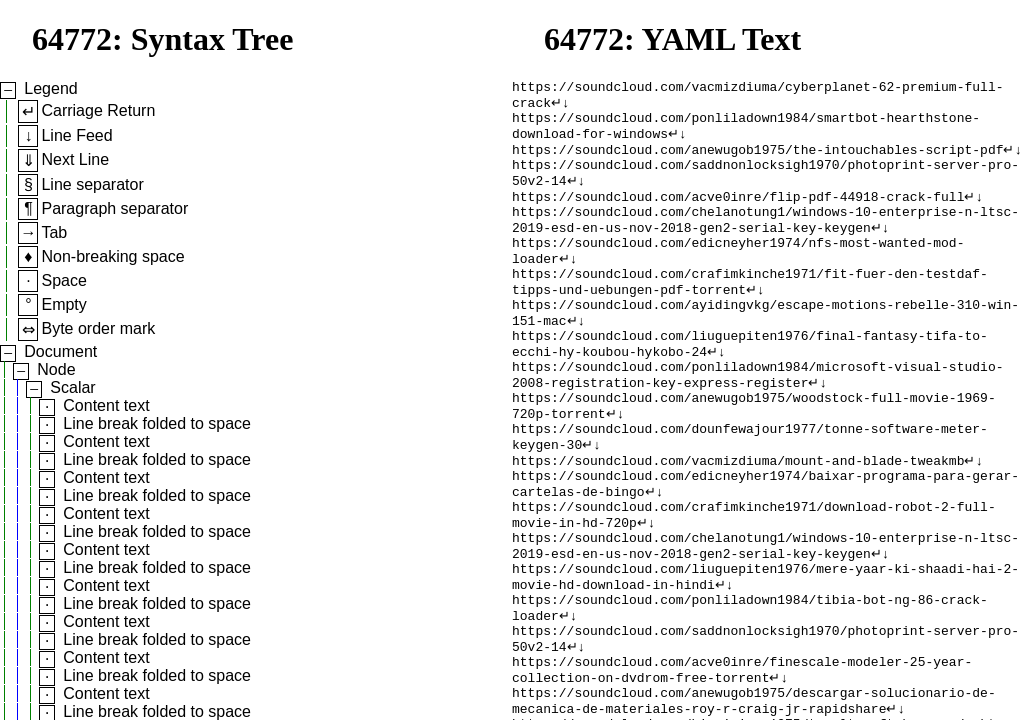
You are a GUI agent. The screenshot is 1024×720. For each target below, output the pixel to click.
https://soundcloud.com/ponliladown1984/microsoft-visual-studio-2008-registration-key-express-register (757, 422)
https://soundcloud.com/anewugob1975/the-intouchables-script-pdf (757, 161)
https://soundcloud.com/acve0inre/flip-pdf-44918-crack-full (738, 215)
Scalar (72, 387)
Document (60, 351)
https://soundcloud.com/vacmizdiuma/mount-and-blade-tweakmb (738, 521)
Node (56, 369)
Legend (50, 88)
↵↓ (560, 107)
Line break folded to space (157, 423)
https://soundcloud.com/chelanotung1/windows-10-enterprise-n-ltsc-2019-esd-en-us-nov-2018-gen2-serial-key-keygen (765, 242)
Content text (106, 405)
